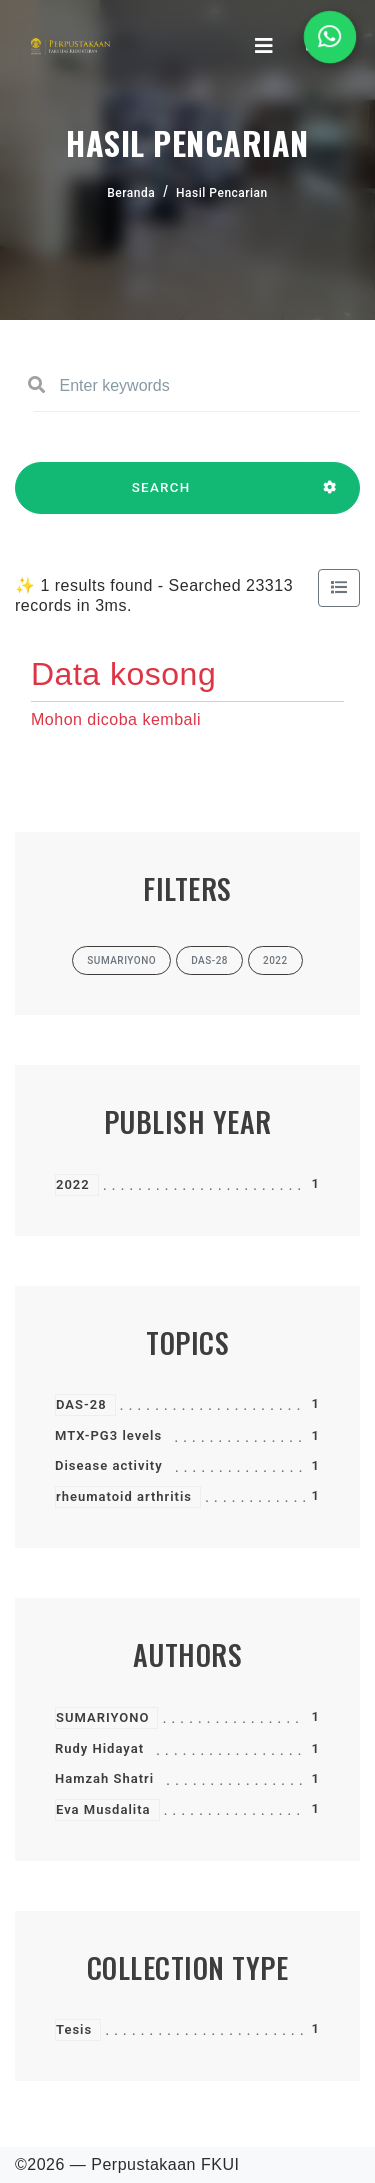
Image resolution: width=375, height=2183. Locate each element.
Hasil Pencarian (222, 193)
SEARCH (161, 497)
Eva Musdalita (103, 1809)
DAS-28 (81, 1404)
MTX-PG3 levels (108, 1435)
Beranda (131, 193)
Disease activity (109, 1465)
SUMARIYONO (102, 1717)
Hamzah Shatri (104, 1778)
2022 (73, 1184)
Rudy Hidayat (99, 1748)
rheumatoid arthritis (124, 1496)
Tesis (74, 2029)
